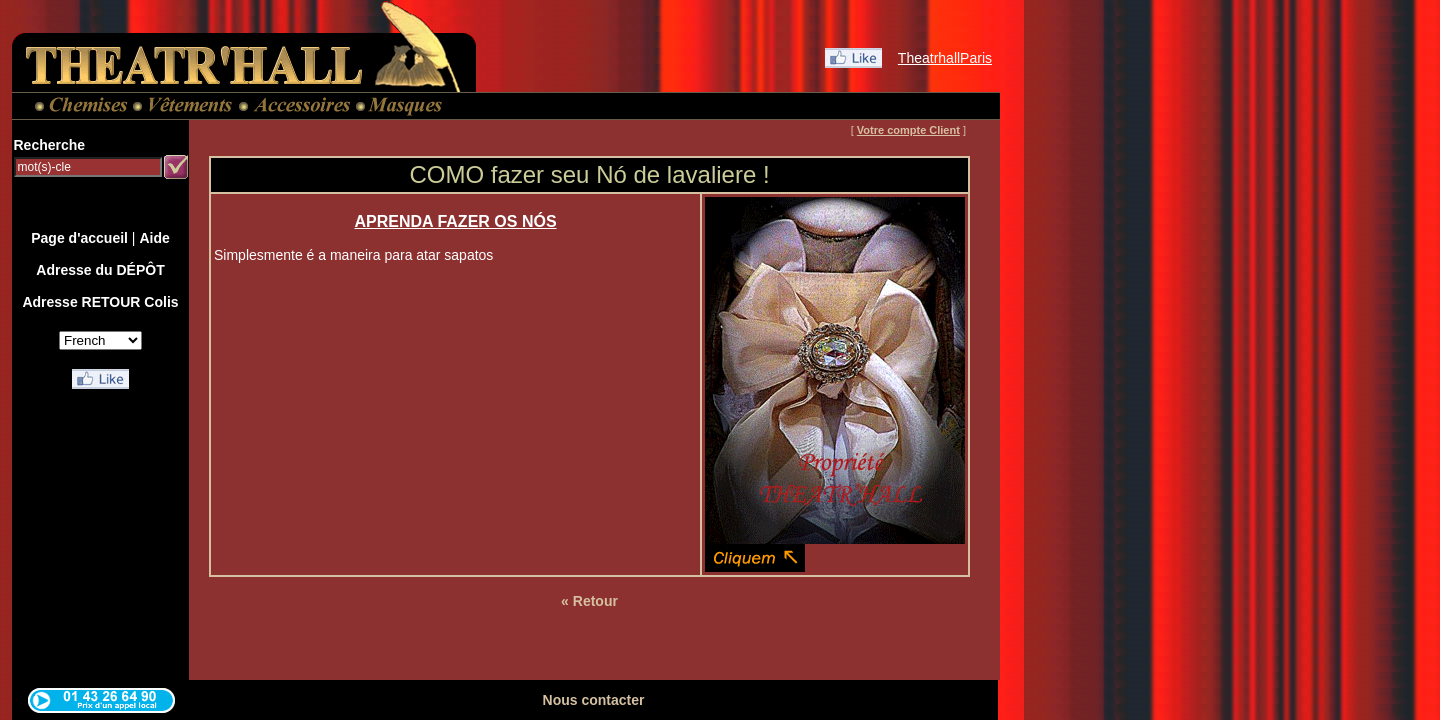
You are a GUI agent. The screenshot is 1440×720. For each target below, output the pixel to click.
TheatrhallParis (945, 58)
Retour (595, 601)
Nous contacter (594, 700)
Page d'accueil (79, 238)
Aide (154, 238)
